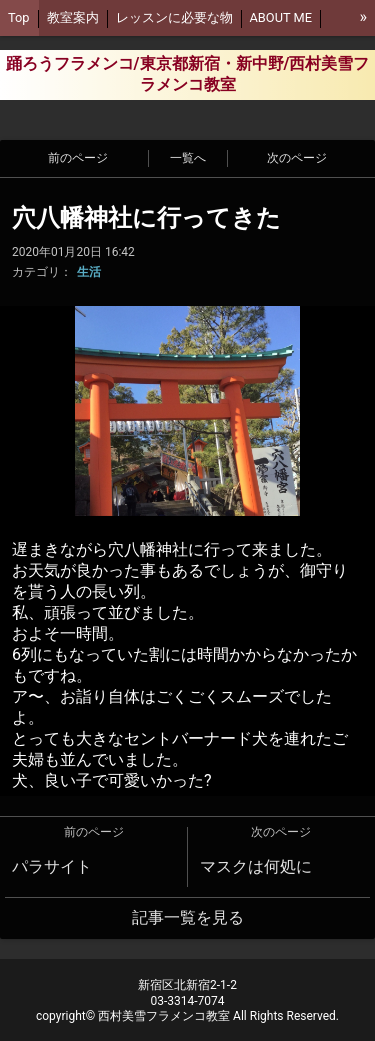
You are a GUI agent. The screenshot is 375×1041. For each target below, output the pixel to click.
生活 (89, 272)
